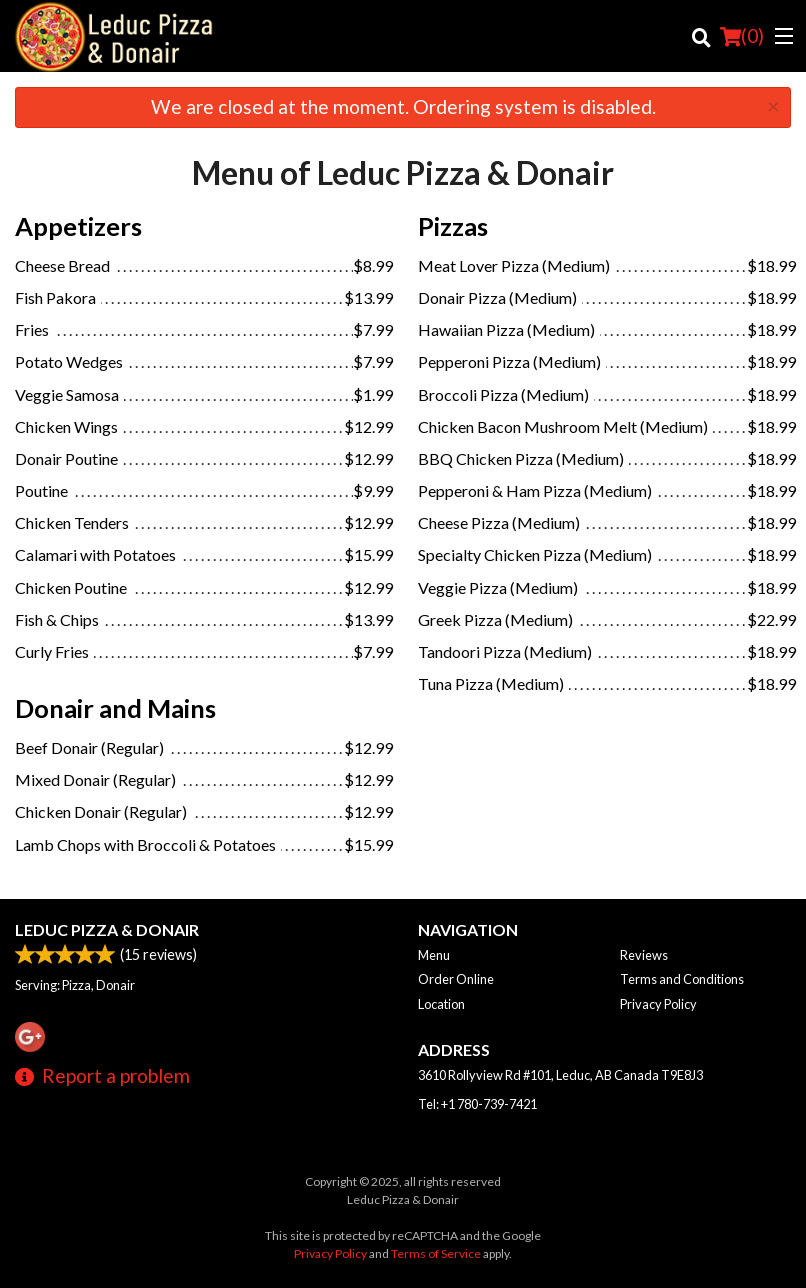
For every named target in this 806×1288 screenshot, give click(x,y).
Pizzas (453, 226)
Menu (434, 955)
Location (441, 1004)
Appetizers (78, 226)
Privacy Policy (658, 1004)
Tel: (477, 1104)
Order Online (456, 979)
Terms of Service (436, 1253)
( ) (742, 36)
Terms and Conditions (682, 979)
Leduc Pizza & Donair (107, 929)
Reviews (644, 955)
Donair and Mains (115, 708)
